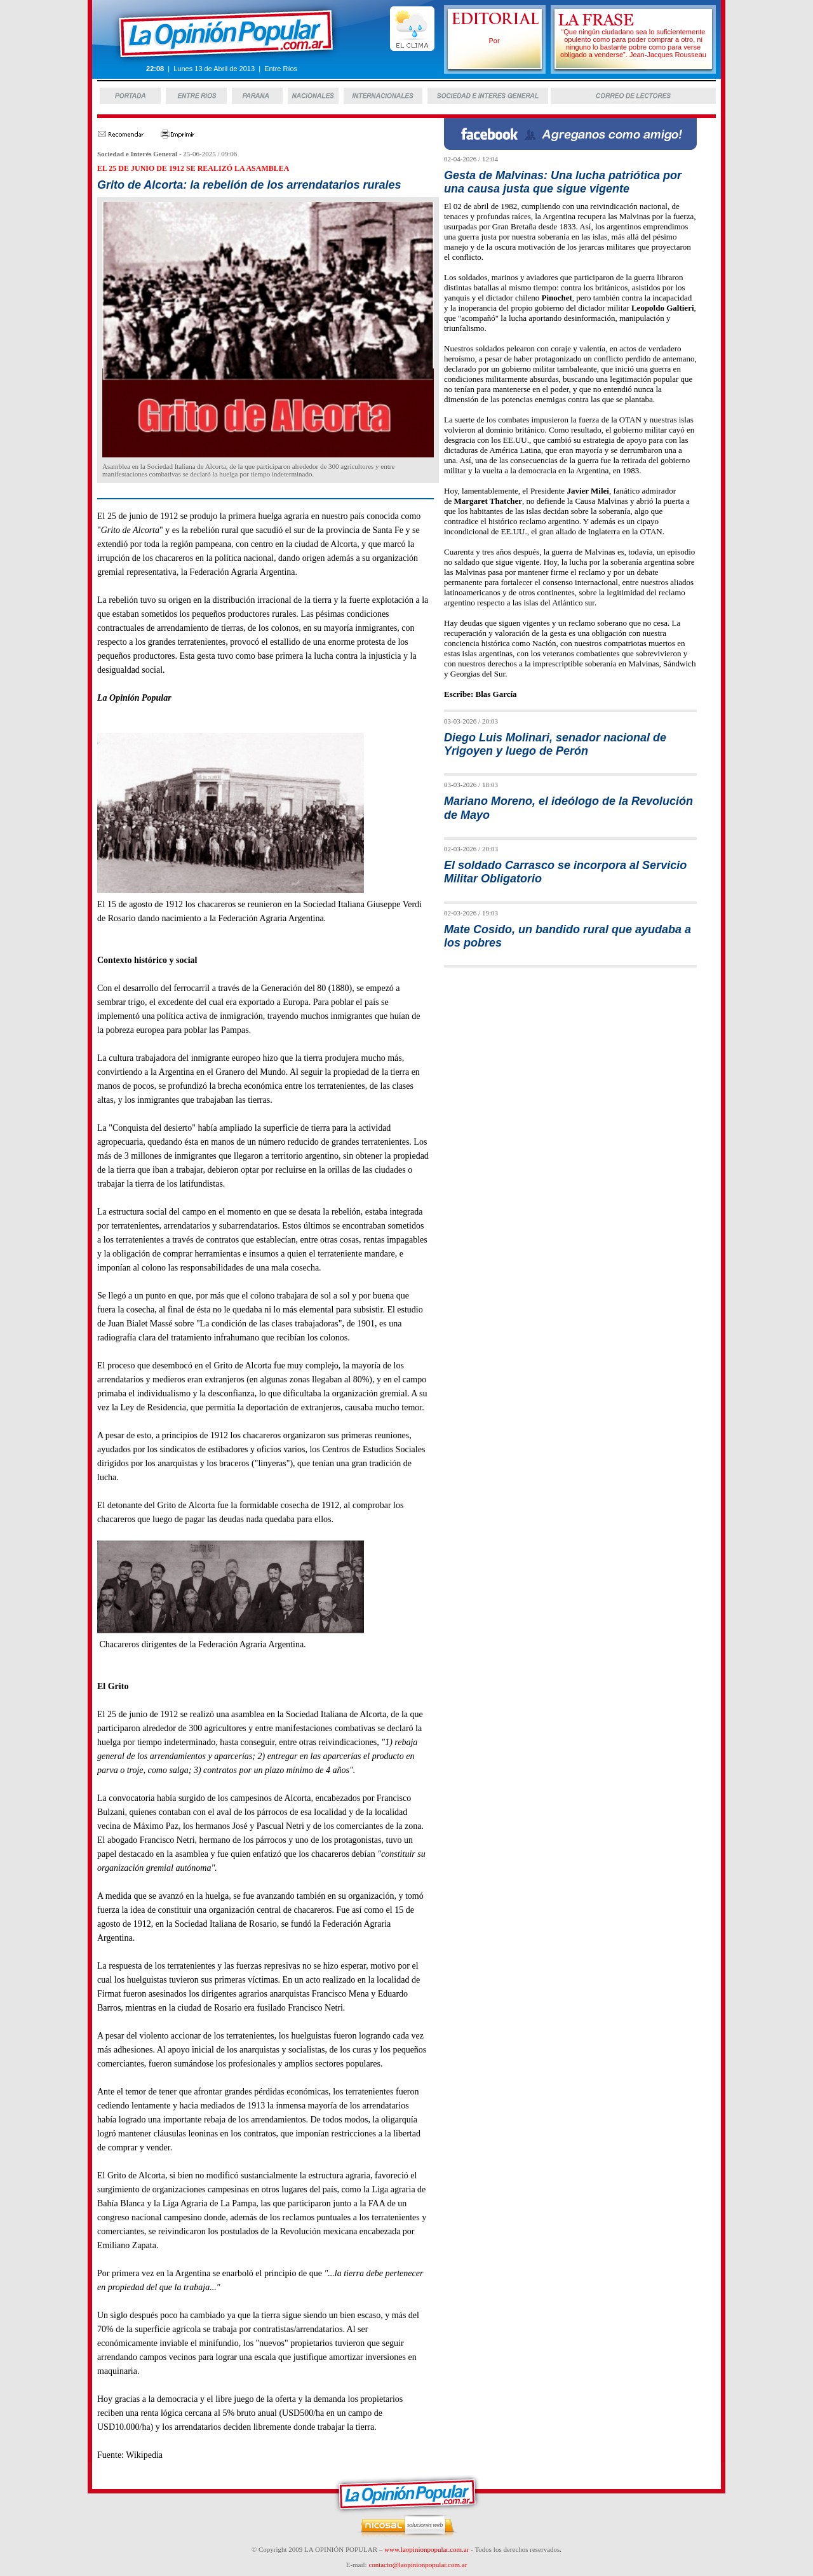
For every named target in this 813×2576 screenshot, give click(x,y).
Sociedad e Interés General (137, 154)
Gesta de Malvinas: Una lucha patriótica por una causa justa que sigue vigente (563, 182)
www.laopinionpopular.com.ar (426, 2549)
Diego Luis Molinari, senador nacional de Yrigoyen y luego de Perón (555, 744)
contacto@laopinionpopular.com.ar (417, 2564)
